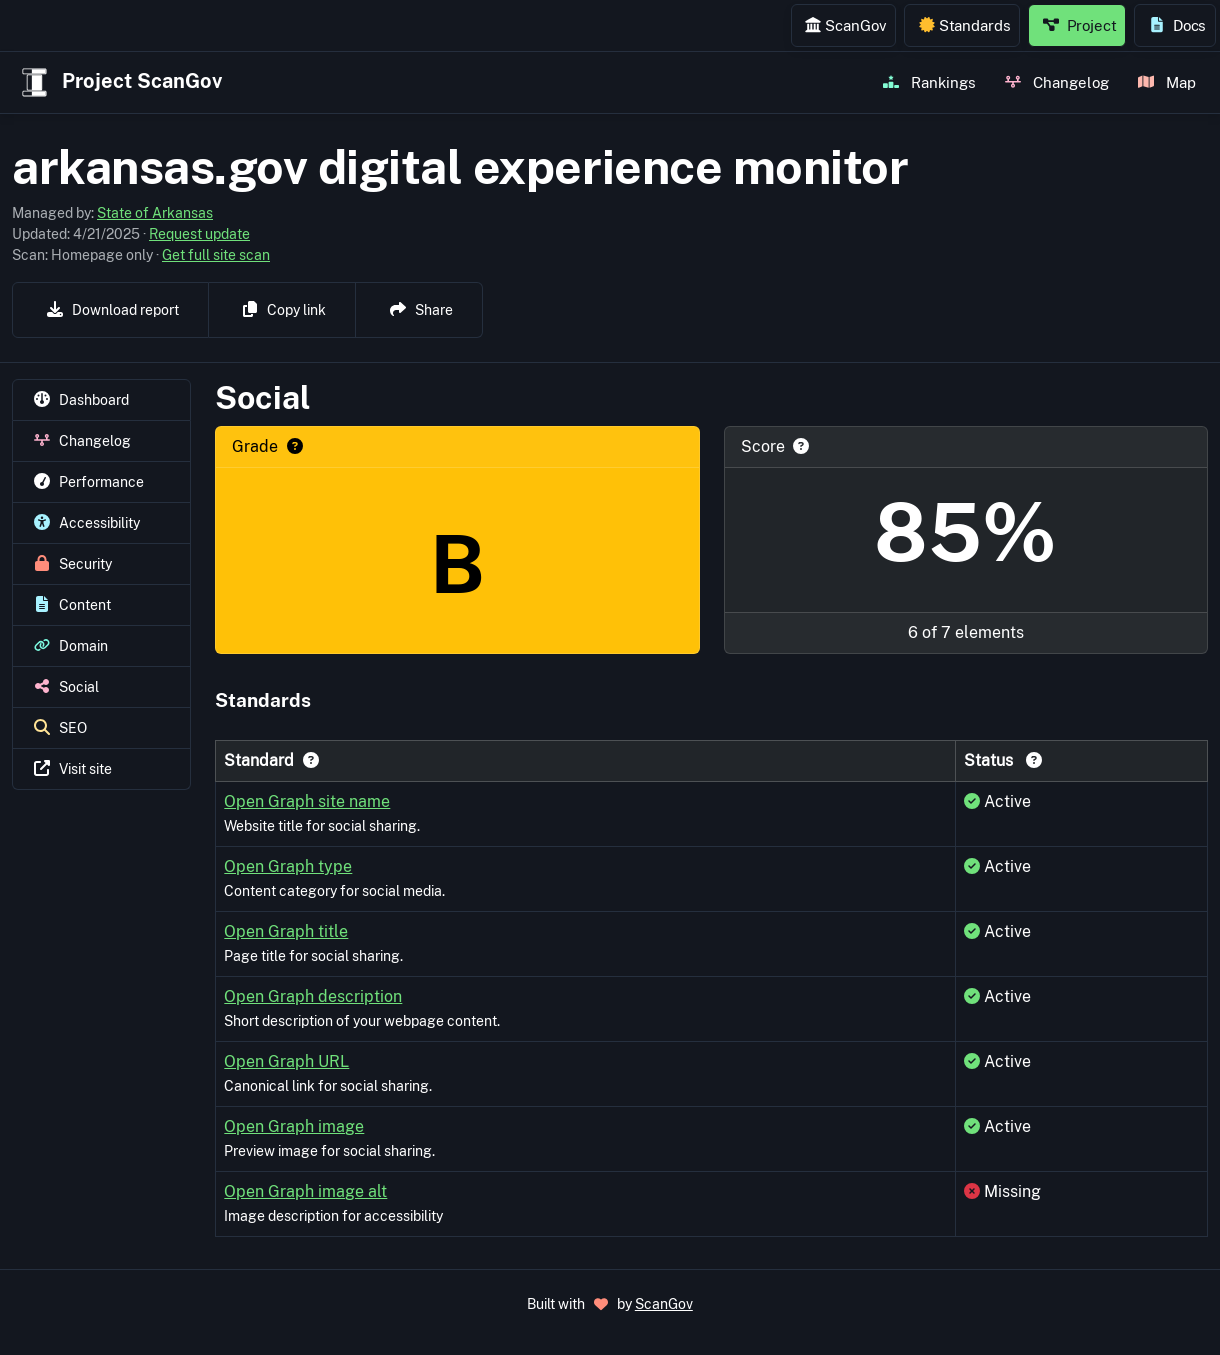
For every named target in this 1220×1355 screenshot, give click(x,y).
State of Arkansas (155, 213)
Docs (1177, 25)
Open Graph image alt (305, 1191)
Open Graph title (286, 931)
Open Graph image (294, 1126)
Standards (965, 25)
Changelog (1057, 82)
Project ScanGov (119, 82)
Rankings (929, 82)
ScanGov (845, 25)
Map (1167, 82)
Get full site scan (216, 255)
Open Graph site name (307, 801)
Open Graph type (288, 866)
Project (1080, 25)
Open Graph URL (286, 1061)
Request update (199, 234)
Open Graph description (313, 996)
